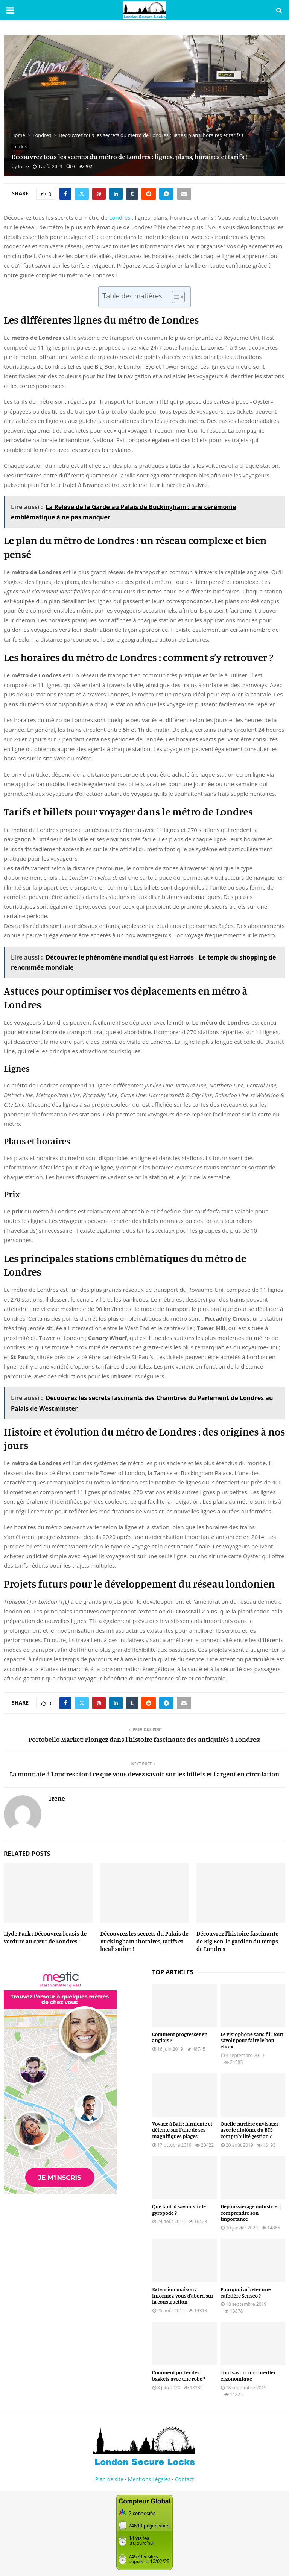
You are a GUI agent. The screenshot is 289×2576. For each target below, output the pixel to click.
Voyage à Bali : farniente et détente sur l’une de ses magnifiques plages (182, 2130)
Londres (20, 146)
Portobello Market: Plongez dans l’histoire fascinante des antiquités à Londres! (145, 1739)
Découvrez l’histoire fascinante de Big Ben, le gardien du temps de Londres (237, 1941)
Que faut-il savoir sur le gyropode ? (179, 2209)
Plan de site (109, 2479)
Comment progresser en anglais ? (180, 2037)
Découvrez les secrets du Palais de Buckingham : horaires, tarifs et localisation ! (144, 1941)
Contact (184, 2479)
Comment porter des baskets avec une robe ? (178, 2375)
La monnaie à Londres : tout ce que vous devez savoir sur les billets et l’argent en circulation (145, 1774)
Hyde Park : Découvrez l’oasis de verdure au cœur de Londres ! (45, 1937)
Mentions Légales (149, 2479)
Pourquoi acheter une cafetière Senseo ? (246, 2292)
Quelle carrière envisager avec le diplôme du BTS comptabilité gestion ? (249, 2130)
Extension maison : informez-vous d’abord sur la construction (182, 2295)
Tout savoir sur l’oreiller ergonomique (248, 2375)
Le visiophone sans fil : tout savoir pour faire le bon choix (252, 2040)
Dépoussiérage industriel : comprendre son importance (251, 2212)
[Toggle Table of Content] (174, 296)
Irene (23, 166)
